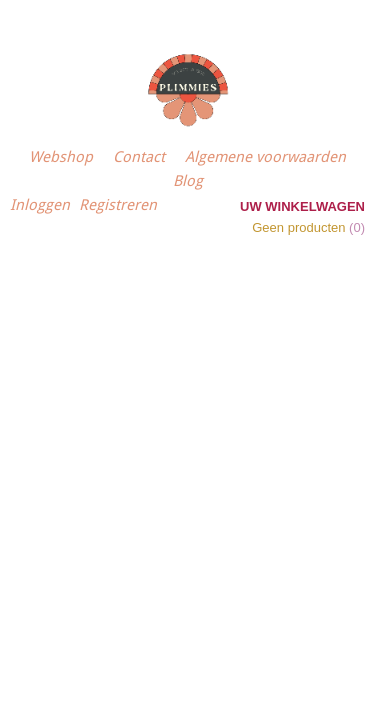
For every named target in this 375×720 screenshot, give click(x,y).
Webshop (61, 157)
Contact (139, 157)
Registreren (118, 205)
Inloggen (40, 205)
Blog (188, 181)
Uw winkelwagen (302, 206)
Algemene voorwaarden (265, 157)
